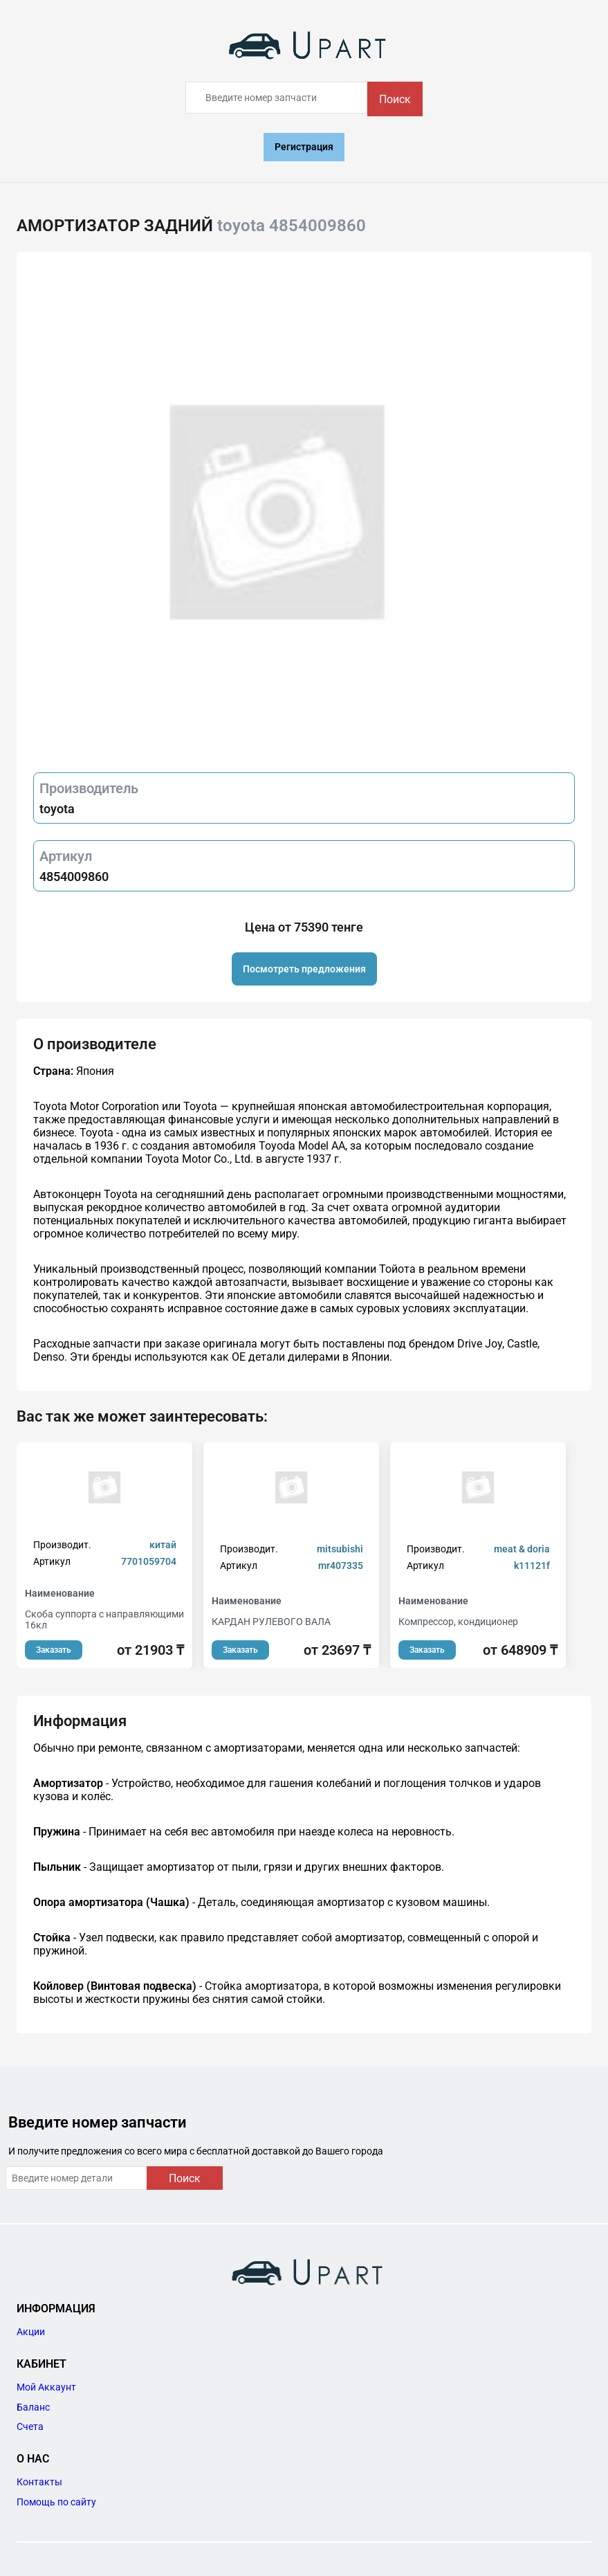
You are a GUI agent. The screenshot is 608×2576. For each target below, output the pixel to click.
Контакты (39, 2481)
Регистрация (304, 146)
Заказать (53, 1650)
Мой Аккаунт (46, 2387)
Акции (31, 2331)
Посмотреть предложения (304, 968)
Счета (30, 2426)
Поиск (395, 99)
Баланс (33, 2407)
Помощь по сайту (56, 2501)
